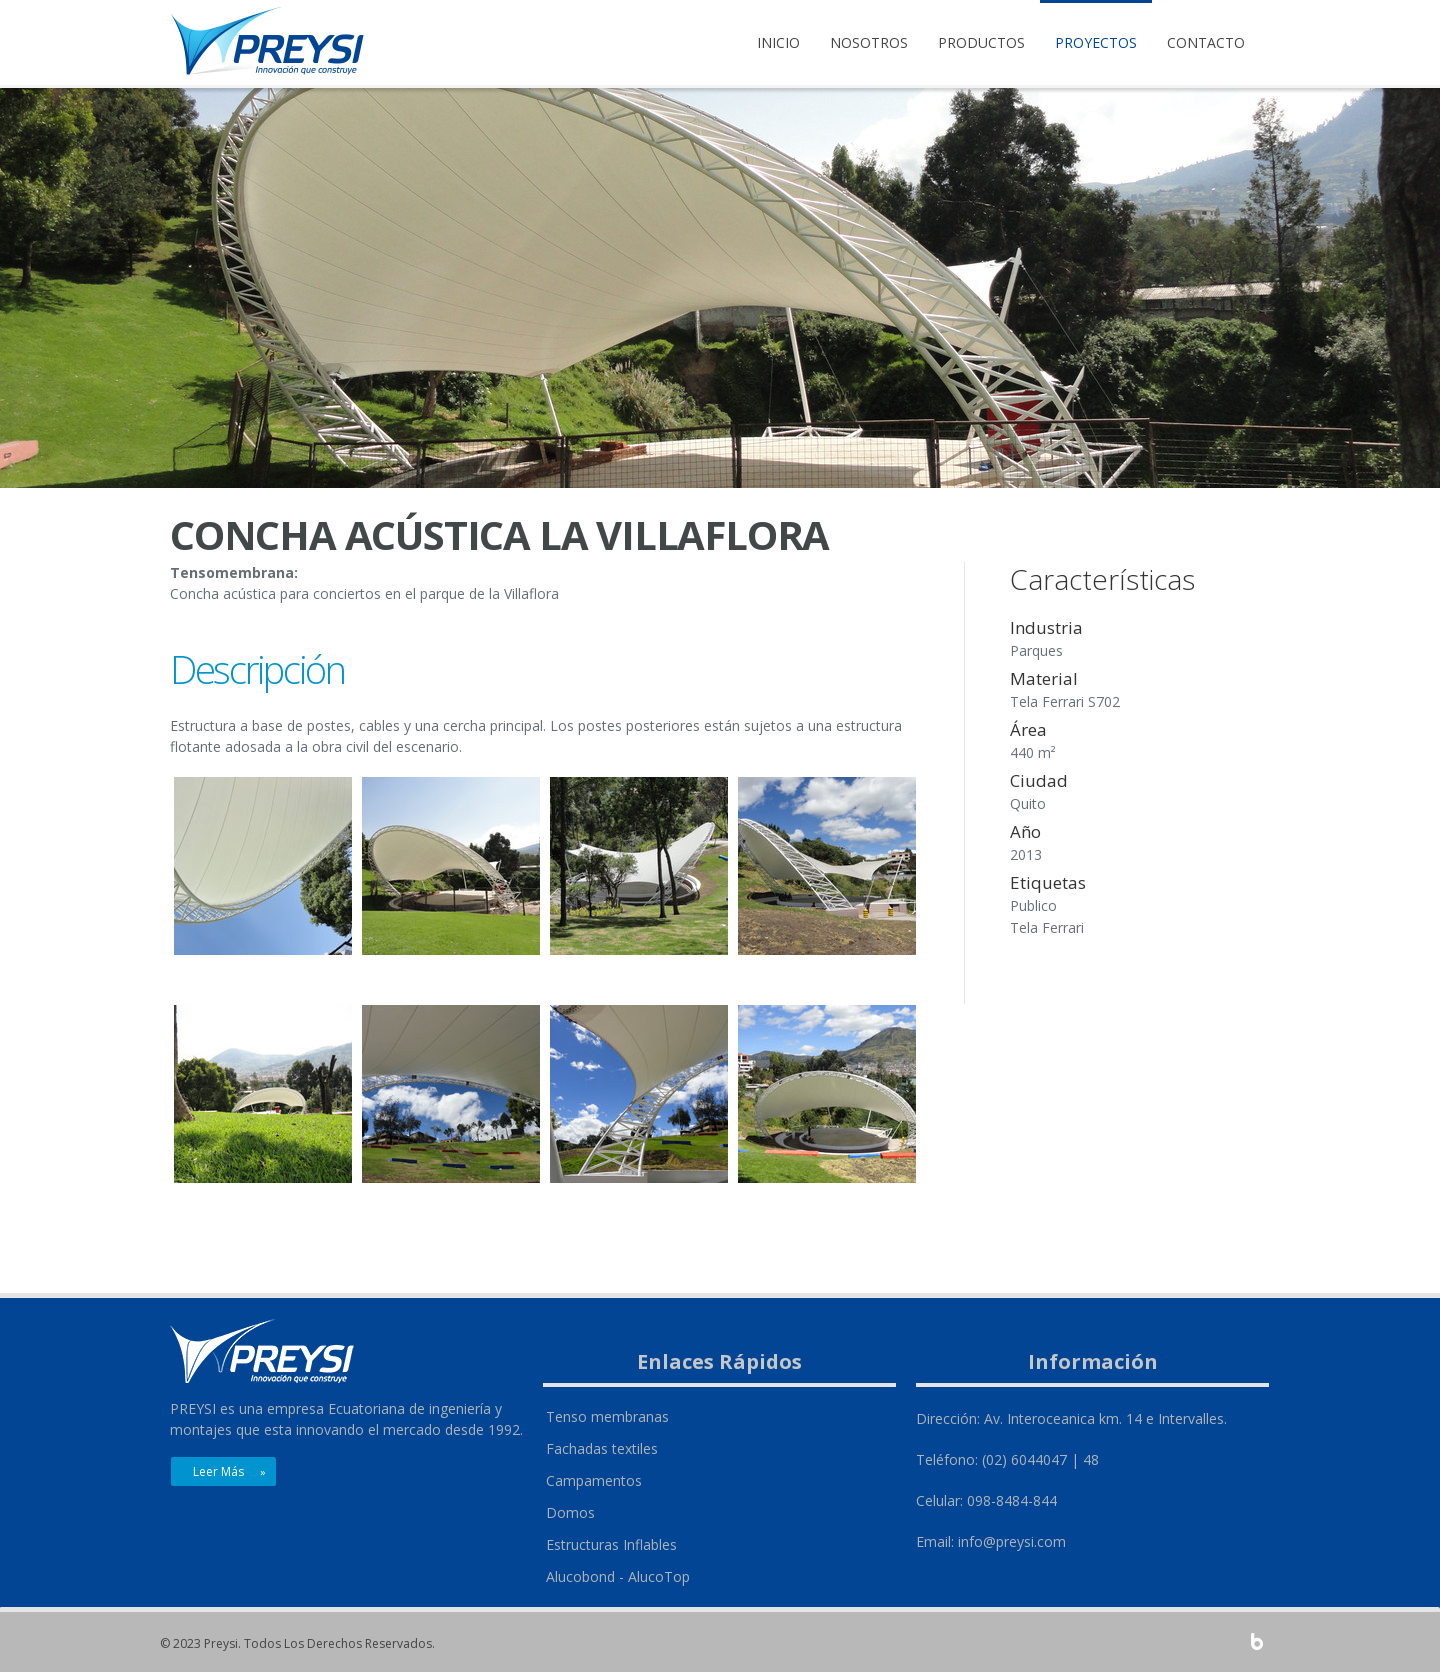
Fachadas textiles (602, 1448)
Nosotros (869, 42)
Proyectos (1096, 42)
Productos (981, 42)
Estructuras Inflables (611, 1544)
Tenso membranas (607, 1416)
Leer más (218, 1471)
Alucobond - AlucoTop (618, 1576)
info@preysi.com (1012, 1541)
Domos (570, 1512)
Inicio (778, 42)
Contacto (1206, 42)
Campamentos (594, 1480)
